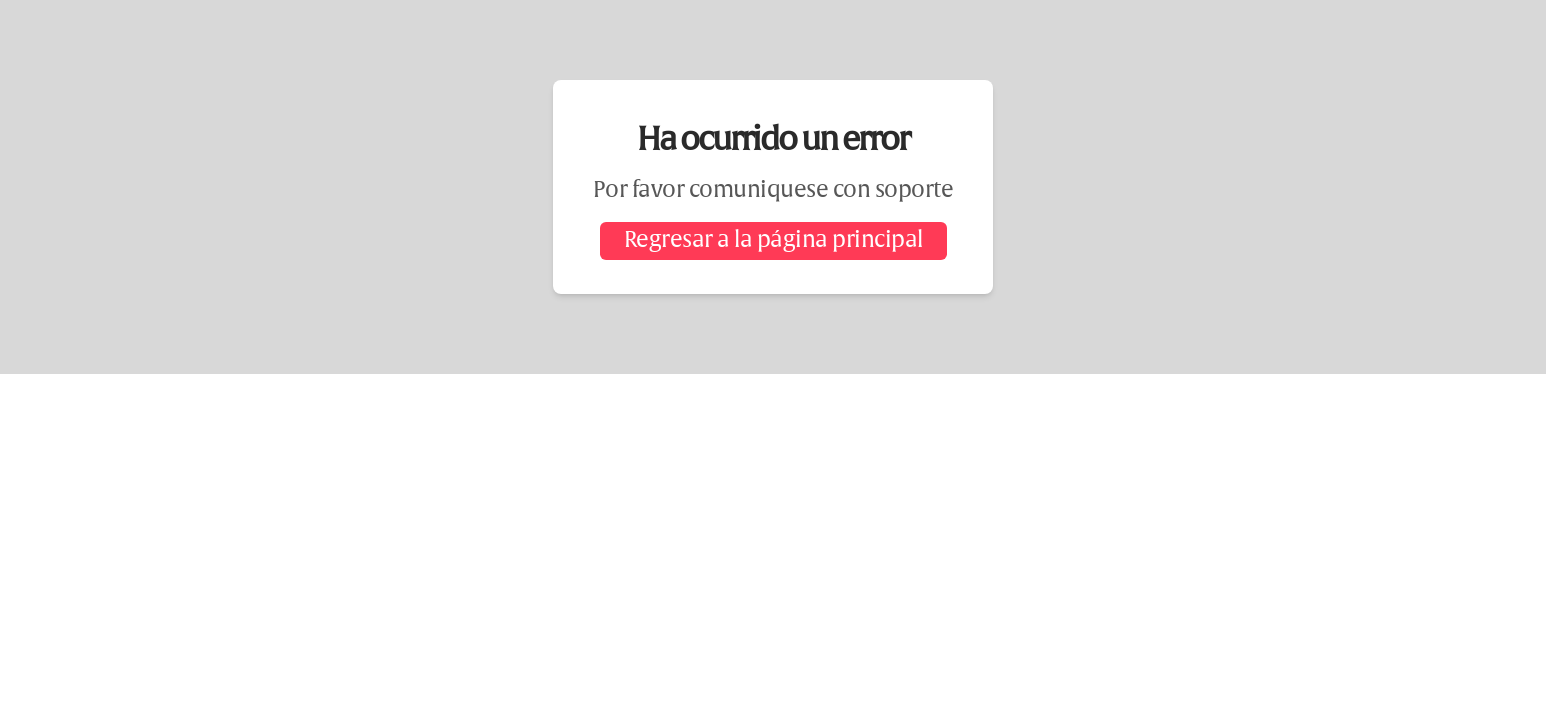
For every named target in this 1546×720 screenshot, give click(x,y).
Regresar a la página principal (773, 241)
